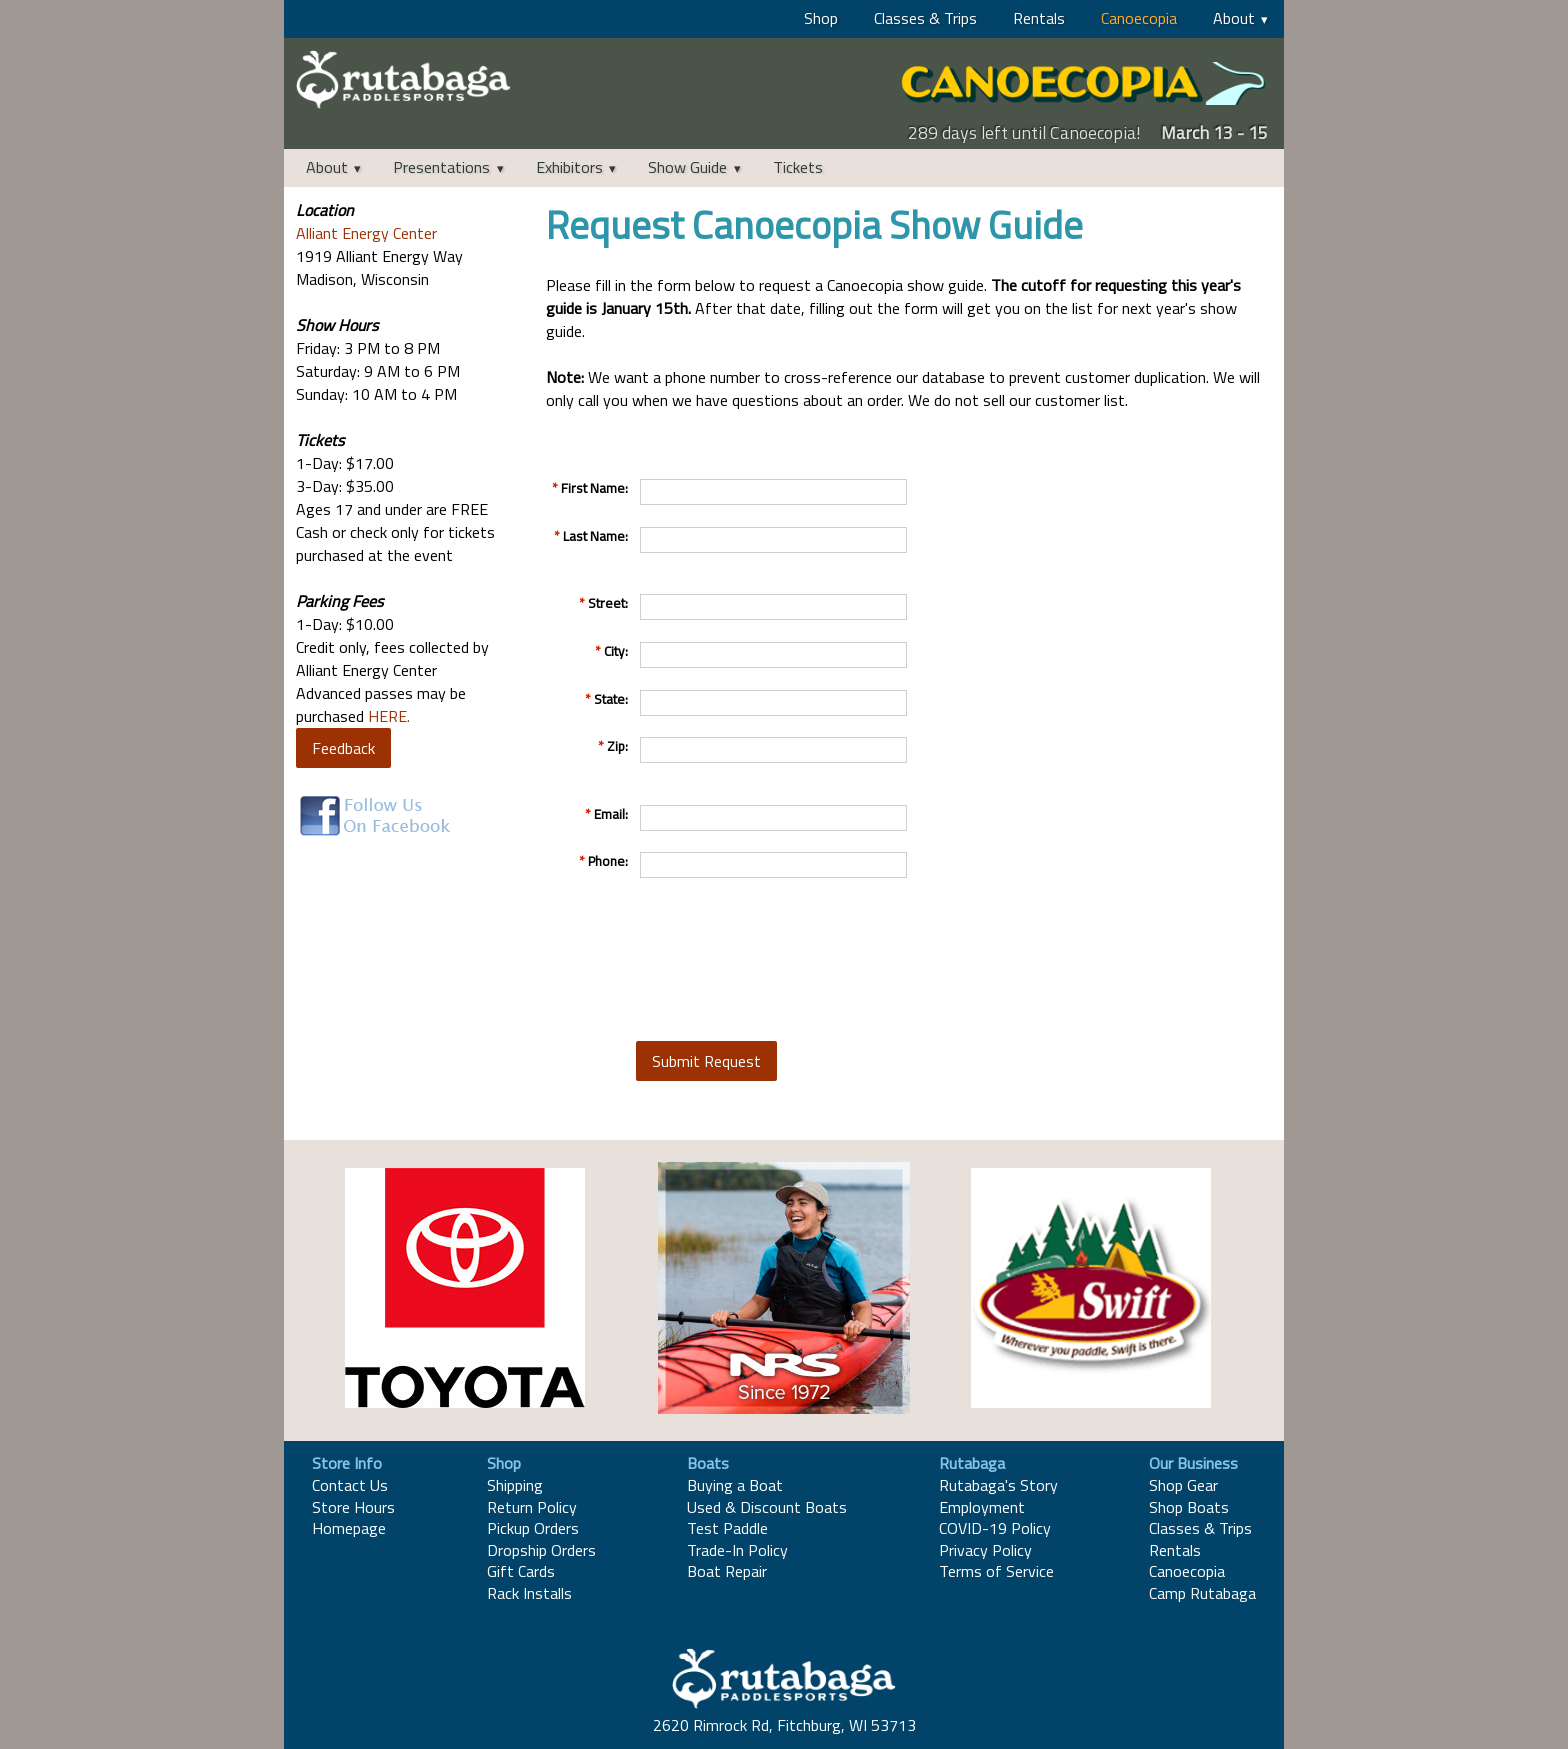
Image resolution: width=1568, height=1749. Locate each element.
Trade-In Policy (737, 1550)
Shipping (515, 1485)
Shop (821, 18)
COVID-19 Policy (995, 1528)
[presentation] (788, 959)
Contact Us (350, 1485)
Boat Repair (727, 1571)
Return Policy (532, 1507)
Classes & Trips (925, 18)
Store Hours (353, 1507)
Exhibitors (569, 167)
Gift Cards (521, 1571)
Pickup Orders (533, 1528)
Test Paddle (727, 1528)
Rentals (1039, 18)
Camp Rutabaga (1202, 1593)
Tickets (798, 167)
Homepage (349, 1528)
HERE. (389, 716)
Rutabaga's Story (998, 1485)
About (1234, 18)
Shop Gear (1183, 1485)
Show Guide (687, 167)
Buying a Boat (735, 1485)
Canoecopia (1139, 18)
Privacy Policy (985, 1550)
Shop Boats (1189, 1507)
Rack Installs (529, 1593)
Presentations (441, 167)
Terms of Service (996, 1571)
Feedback (343, 748)
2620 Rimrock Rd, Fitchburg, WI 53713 (784, 1725)
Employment (982, 1507)
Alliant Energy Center (366, 233)
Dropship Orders (541, 1550)
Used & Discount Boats (767, 1507)
